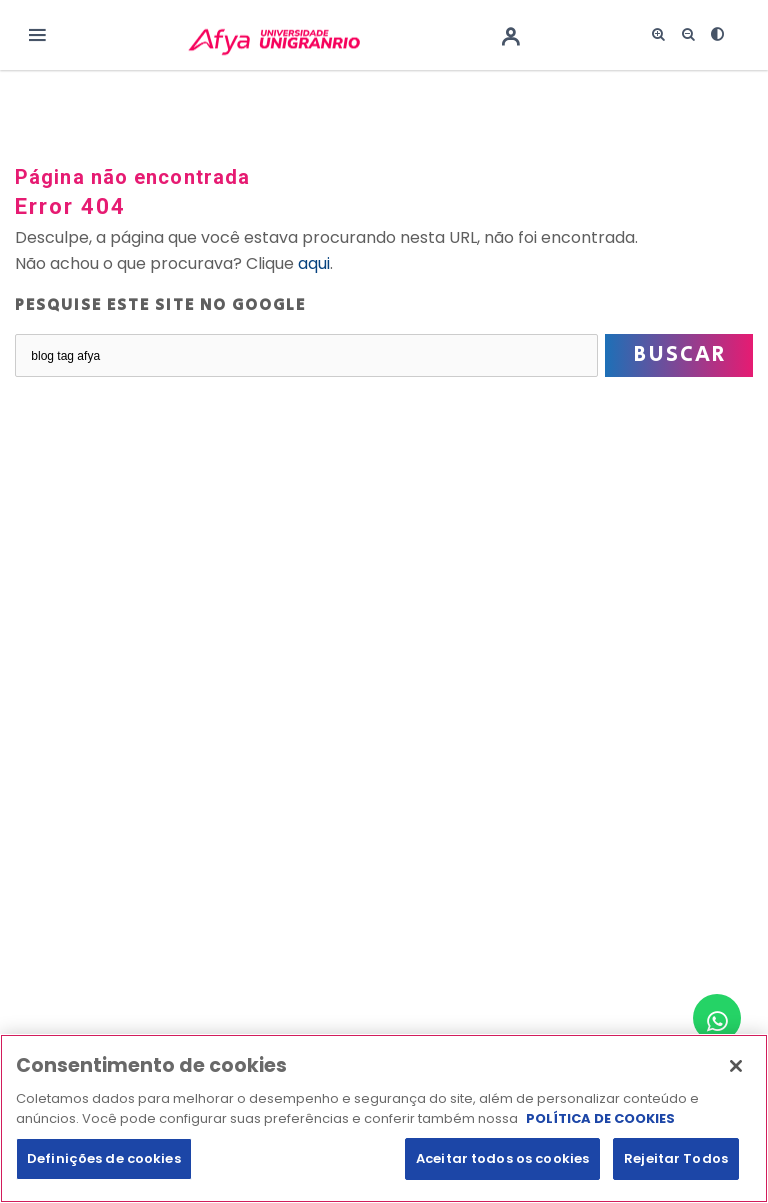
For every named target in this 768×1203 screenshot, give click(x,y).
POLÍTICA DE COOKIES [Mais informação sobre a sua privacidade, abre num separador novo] (600, 1131)
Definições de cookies (104, 1171)
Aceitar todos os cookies (502, 1171)
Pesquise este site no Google (160, 305)
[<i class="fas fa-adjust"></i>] (718, 35)
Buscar (679, 355)
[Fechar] (736, 1079)
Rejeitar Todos (676, 1171)
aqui (314, 263)
